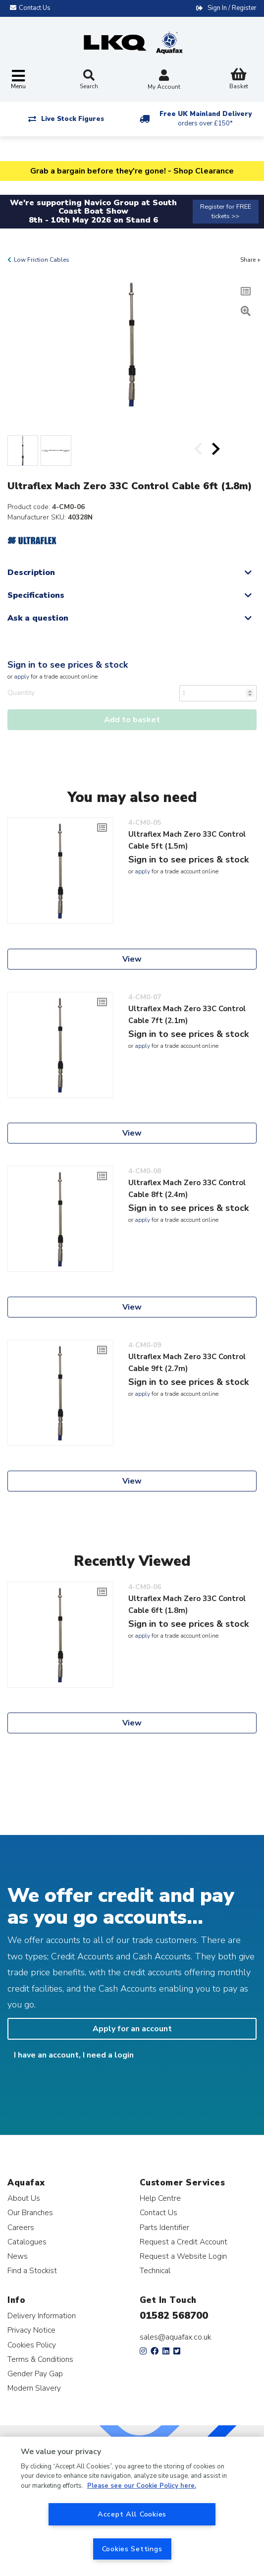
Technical (155, 2270)
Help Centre (160, 2198)
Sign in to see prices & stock (67, 665)
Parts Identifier (164, 2227)
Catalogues (27, 2241)
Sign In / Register (232, 7)
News (17, 2256)
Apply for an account (132, 2028)
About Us (23, 2198)
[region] (132, 2506)
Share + (250, 260)
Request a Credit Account (183, 2241)
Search (89, 79)
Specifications (35, 595)
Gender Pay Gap (35, 2373)
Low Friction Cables (41, 260)
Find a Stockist (32, 2270)
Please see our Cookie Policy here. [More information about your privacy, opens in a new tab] (141, 2485)
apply (21, 677)
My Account (164, 80)
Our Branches (30, 2212)
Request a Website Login (183, 2256)
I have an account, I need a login (74, 2055)
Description (31, 572)
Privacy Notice (31, 2330)
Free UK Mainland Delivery (205, 119)
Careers (20, 2227)
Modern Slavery (34, 2388)
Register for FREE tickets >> (225, 211)
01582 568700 (174, 2315)
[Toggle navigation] (18, 80)
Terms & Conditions (40, 2359)
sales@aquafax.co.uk (175, 2337)
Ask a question (37, 618)
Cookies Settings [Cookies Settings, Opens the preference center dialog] (132, 2549)
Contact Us (158, 2212)
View (132, 959)
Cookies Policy (31, 2345)
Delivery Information (41, 2315)
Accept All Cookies (132, 2514)
